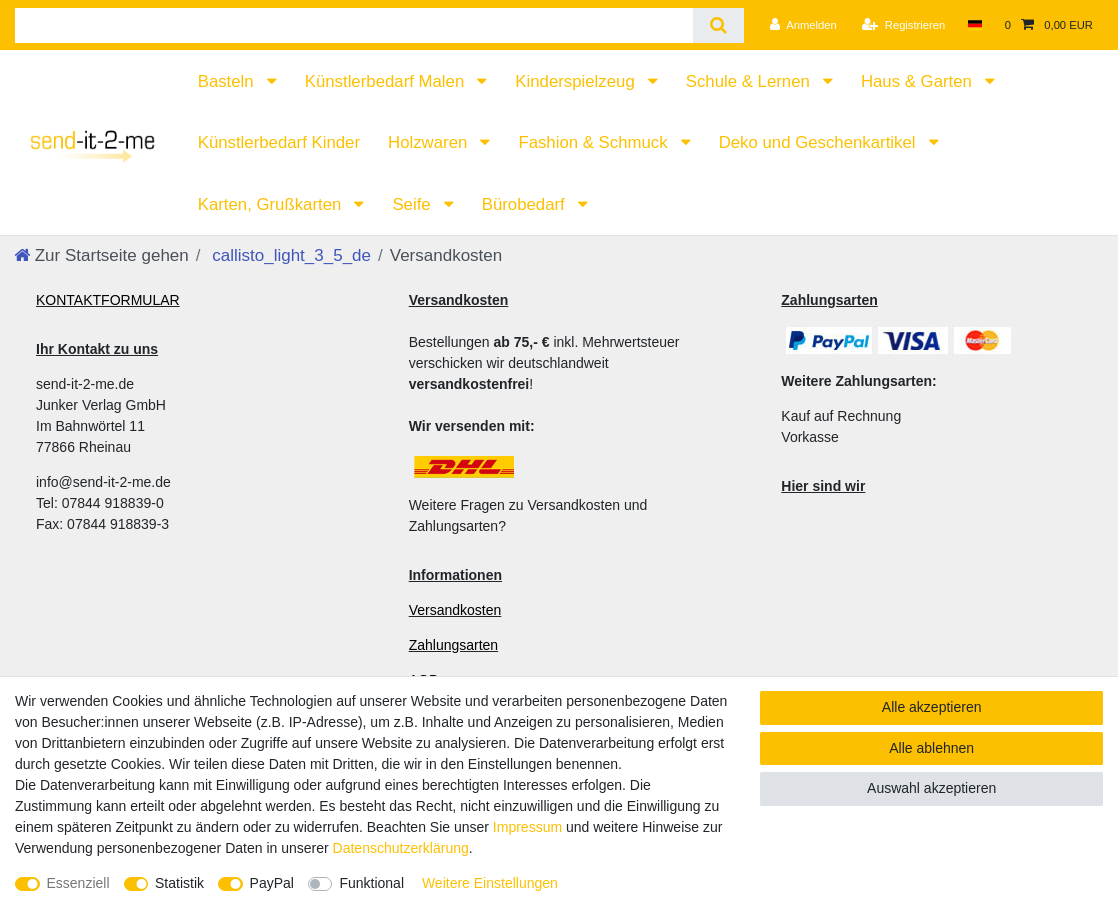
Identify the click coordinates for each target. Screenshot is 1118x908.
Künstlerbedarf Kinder (279, 142)
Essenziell (78, 883)
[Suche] (718, 25)
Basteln (228, 81)
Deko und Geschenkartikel (819, 142)
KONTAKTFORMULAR (108, 300)
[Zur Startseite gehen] (101, 255)
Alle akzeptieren (932, 707)
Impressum (527, 827)
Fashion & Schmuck (595, 142)
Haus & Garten (919, 81)
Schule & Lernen (750, 81)
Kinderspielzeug (577, 81)
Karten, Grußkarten (272, 204)
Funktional (371, 883)
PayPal (272, 883)
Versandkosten (455, 610)
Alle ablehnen (931, 748)
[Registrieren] (903, 25)
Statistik (179, 883)
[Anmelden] (803, 25)
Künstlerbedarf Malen (387, 81)
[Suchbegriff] (354, 25)
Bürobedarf (526, 204)
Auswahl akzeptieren (931, 788)
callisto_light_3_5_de (290, 255)
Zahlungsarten (454, 645)
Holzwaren (430, 142)
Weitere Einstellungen (490, 883)
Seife (413, 204)
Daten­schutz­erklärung (401, 848)
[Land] (974, 25)
